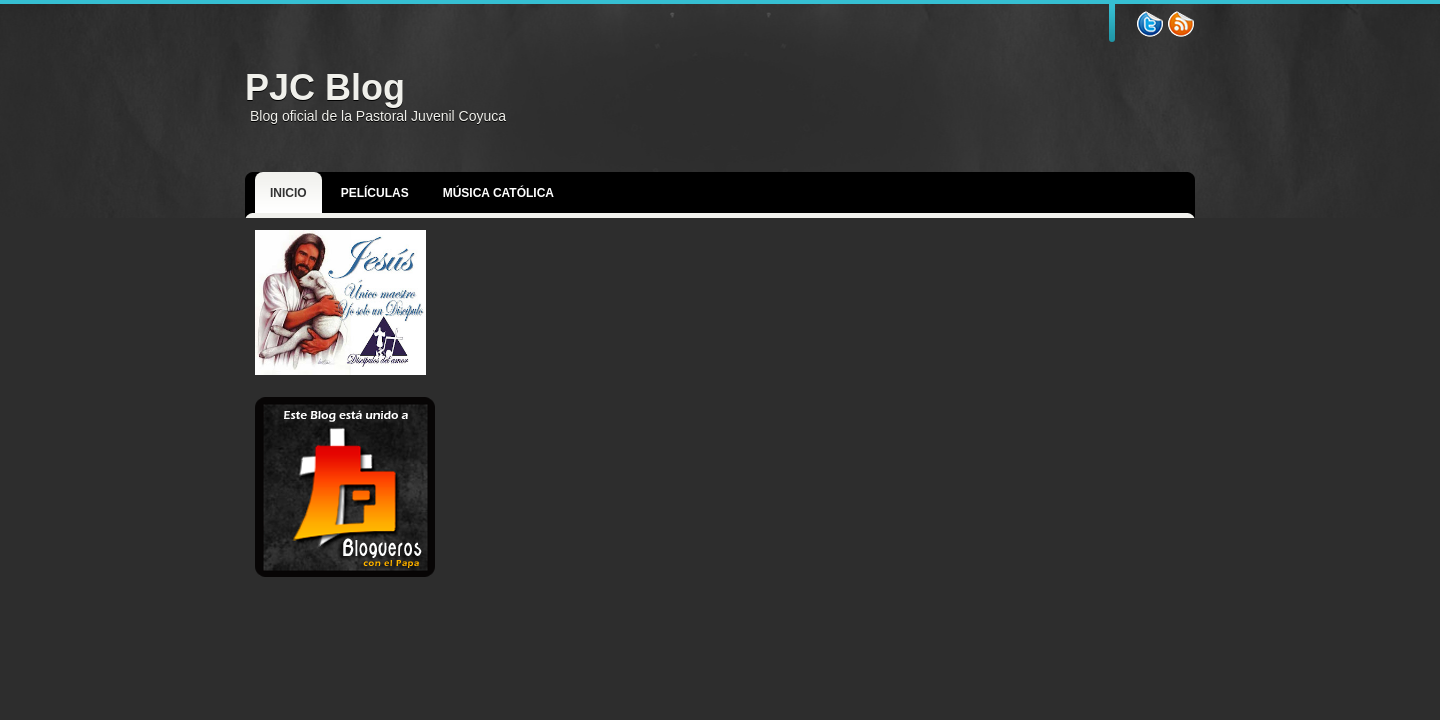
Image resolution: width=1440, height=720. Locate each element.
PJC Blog (325, 87)
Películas (375, 193)
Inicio (288, 193)
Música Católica (498, 193)
